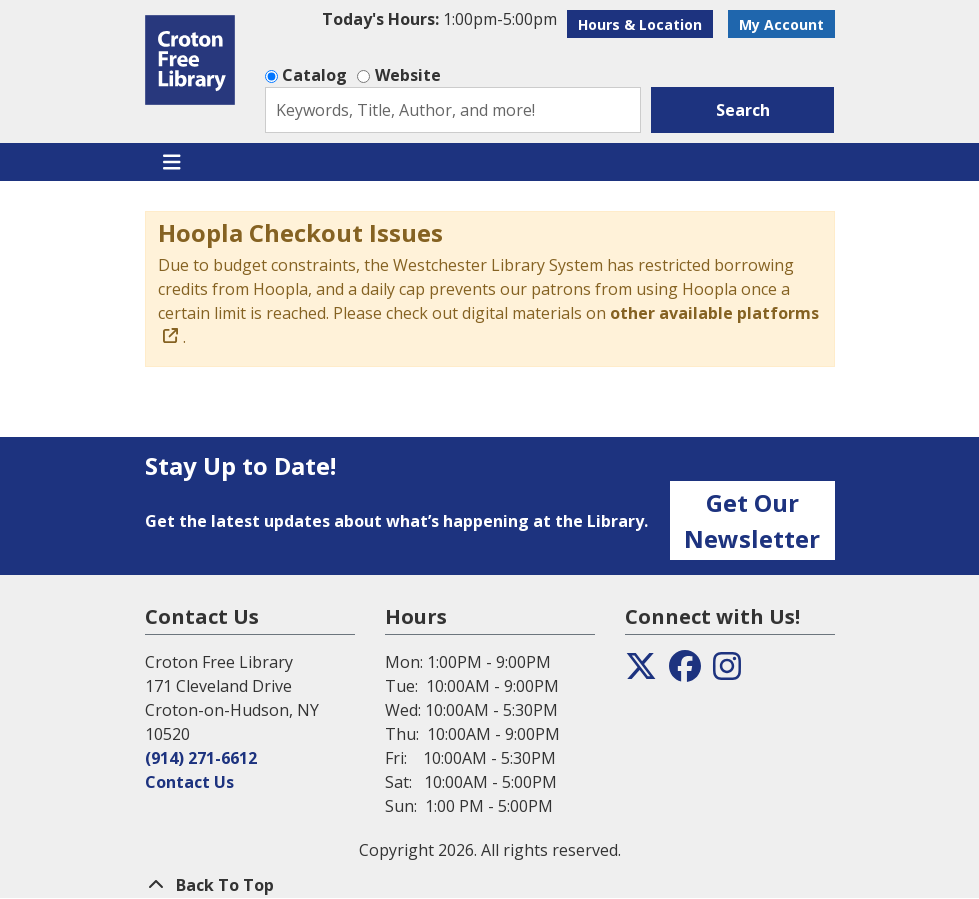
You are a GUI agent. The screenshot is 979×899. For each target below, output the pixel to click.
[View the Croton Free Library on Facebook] (685, 672)
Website (408, 75)
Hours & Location (640, 24)
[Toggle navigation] (172, 162)
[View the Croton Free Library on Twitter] (641, 672)
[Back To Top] (490, 885)
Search (743, 110)
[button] (439, 19)
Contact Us (189, 782)
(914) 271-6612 (201, 758)
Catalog (314, 75)
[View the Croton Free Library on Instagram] (727, 672)
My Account (781, 24)
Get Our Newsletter (752, 520)
